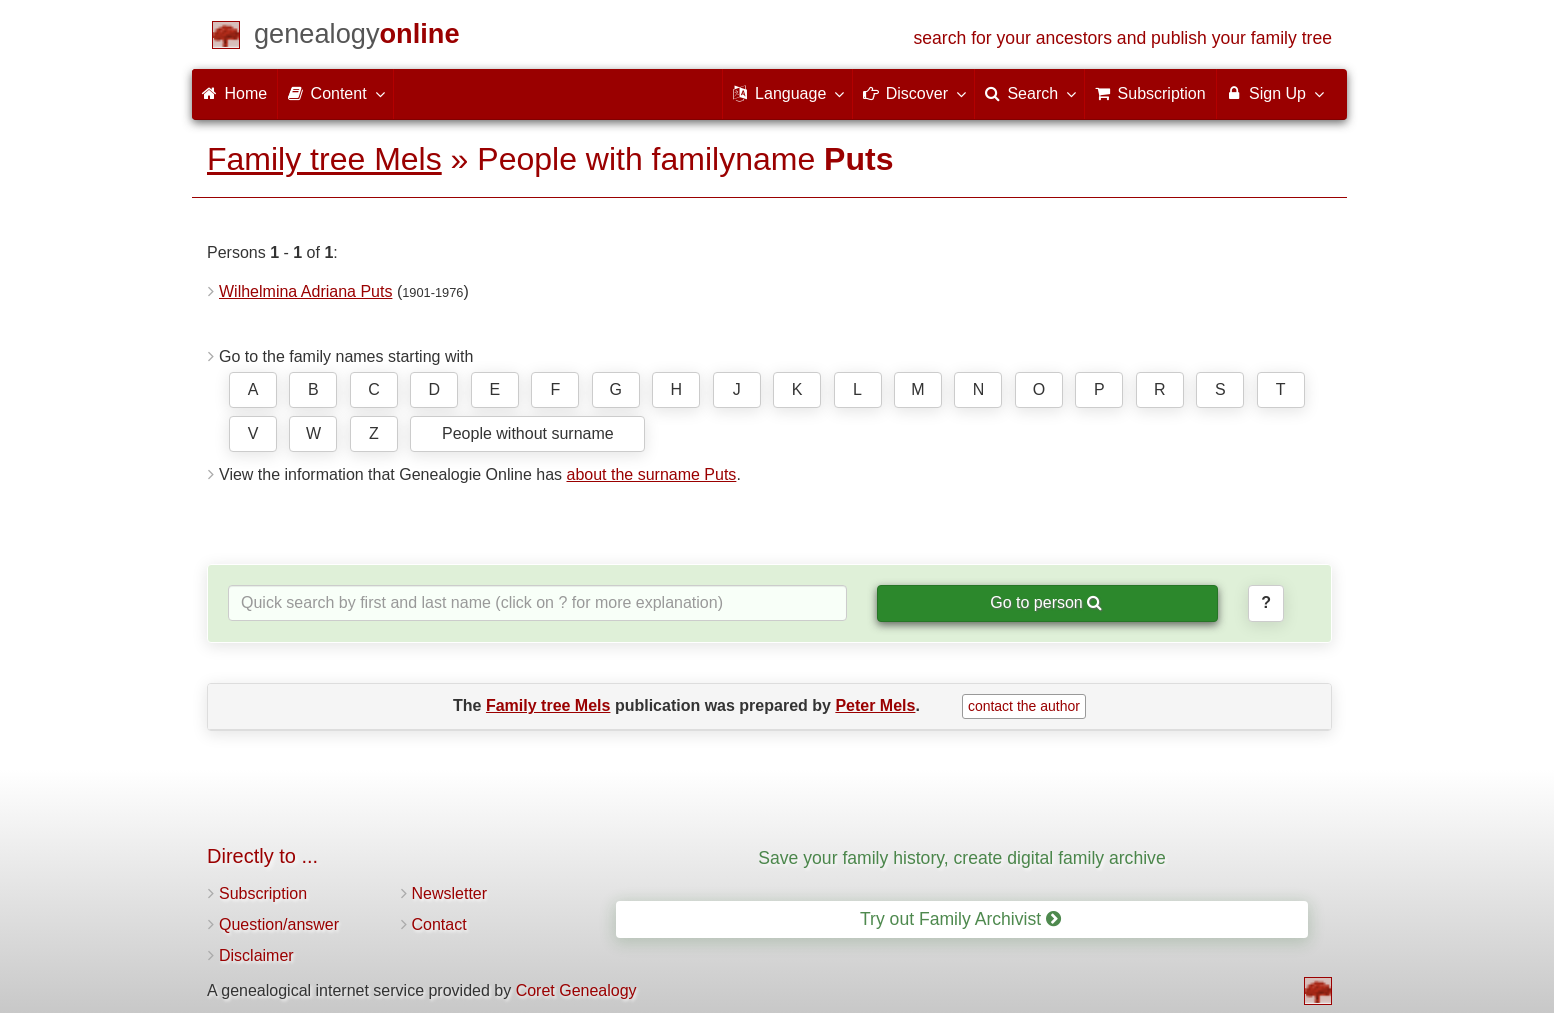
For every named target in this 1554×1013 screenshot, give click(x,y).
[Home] (357, 37)
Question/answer (279, 924)
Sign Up (1274, 93)
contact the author (1024, 706)
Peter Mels (875, 705)
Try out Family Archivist (960, 919)
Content (335, 93)
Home (234, 93)
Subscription (263, 893)
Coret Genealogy (576, 990)
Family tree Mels (324, 159)
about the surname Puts (651, 474)
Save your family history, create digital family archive (961, 858)
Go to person (1046, 602)
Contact (439, 924)
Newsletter (450, 893)
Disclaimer (256, 955)
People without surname (528, 433)
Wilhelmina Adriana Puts (305, 291)
